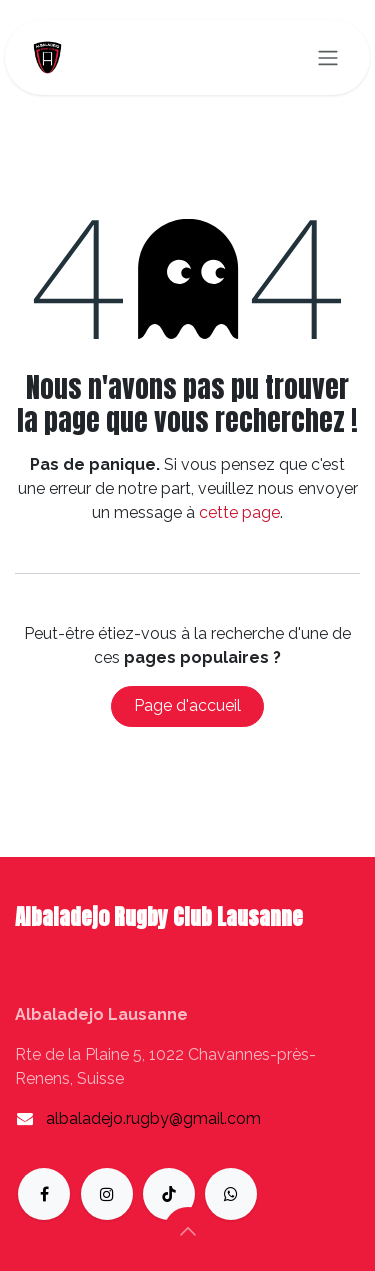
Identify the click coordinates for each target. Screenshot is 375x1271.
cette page (239, 512)
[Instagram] (107, 1194)
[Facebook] (44, 1194)
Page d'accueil (187, 705)
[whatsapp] (231, 1194)
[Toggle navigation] (328, 57)
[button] (188, 1231)
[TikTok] (169, 1194)
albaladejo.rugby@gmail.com (153, 1118)
